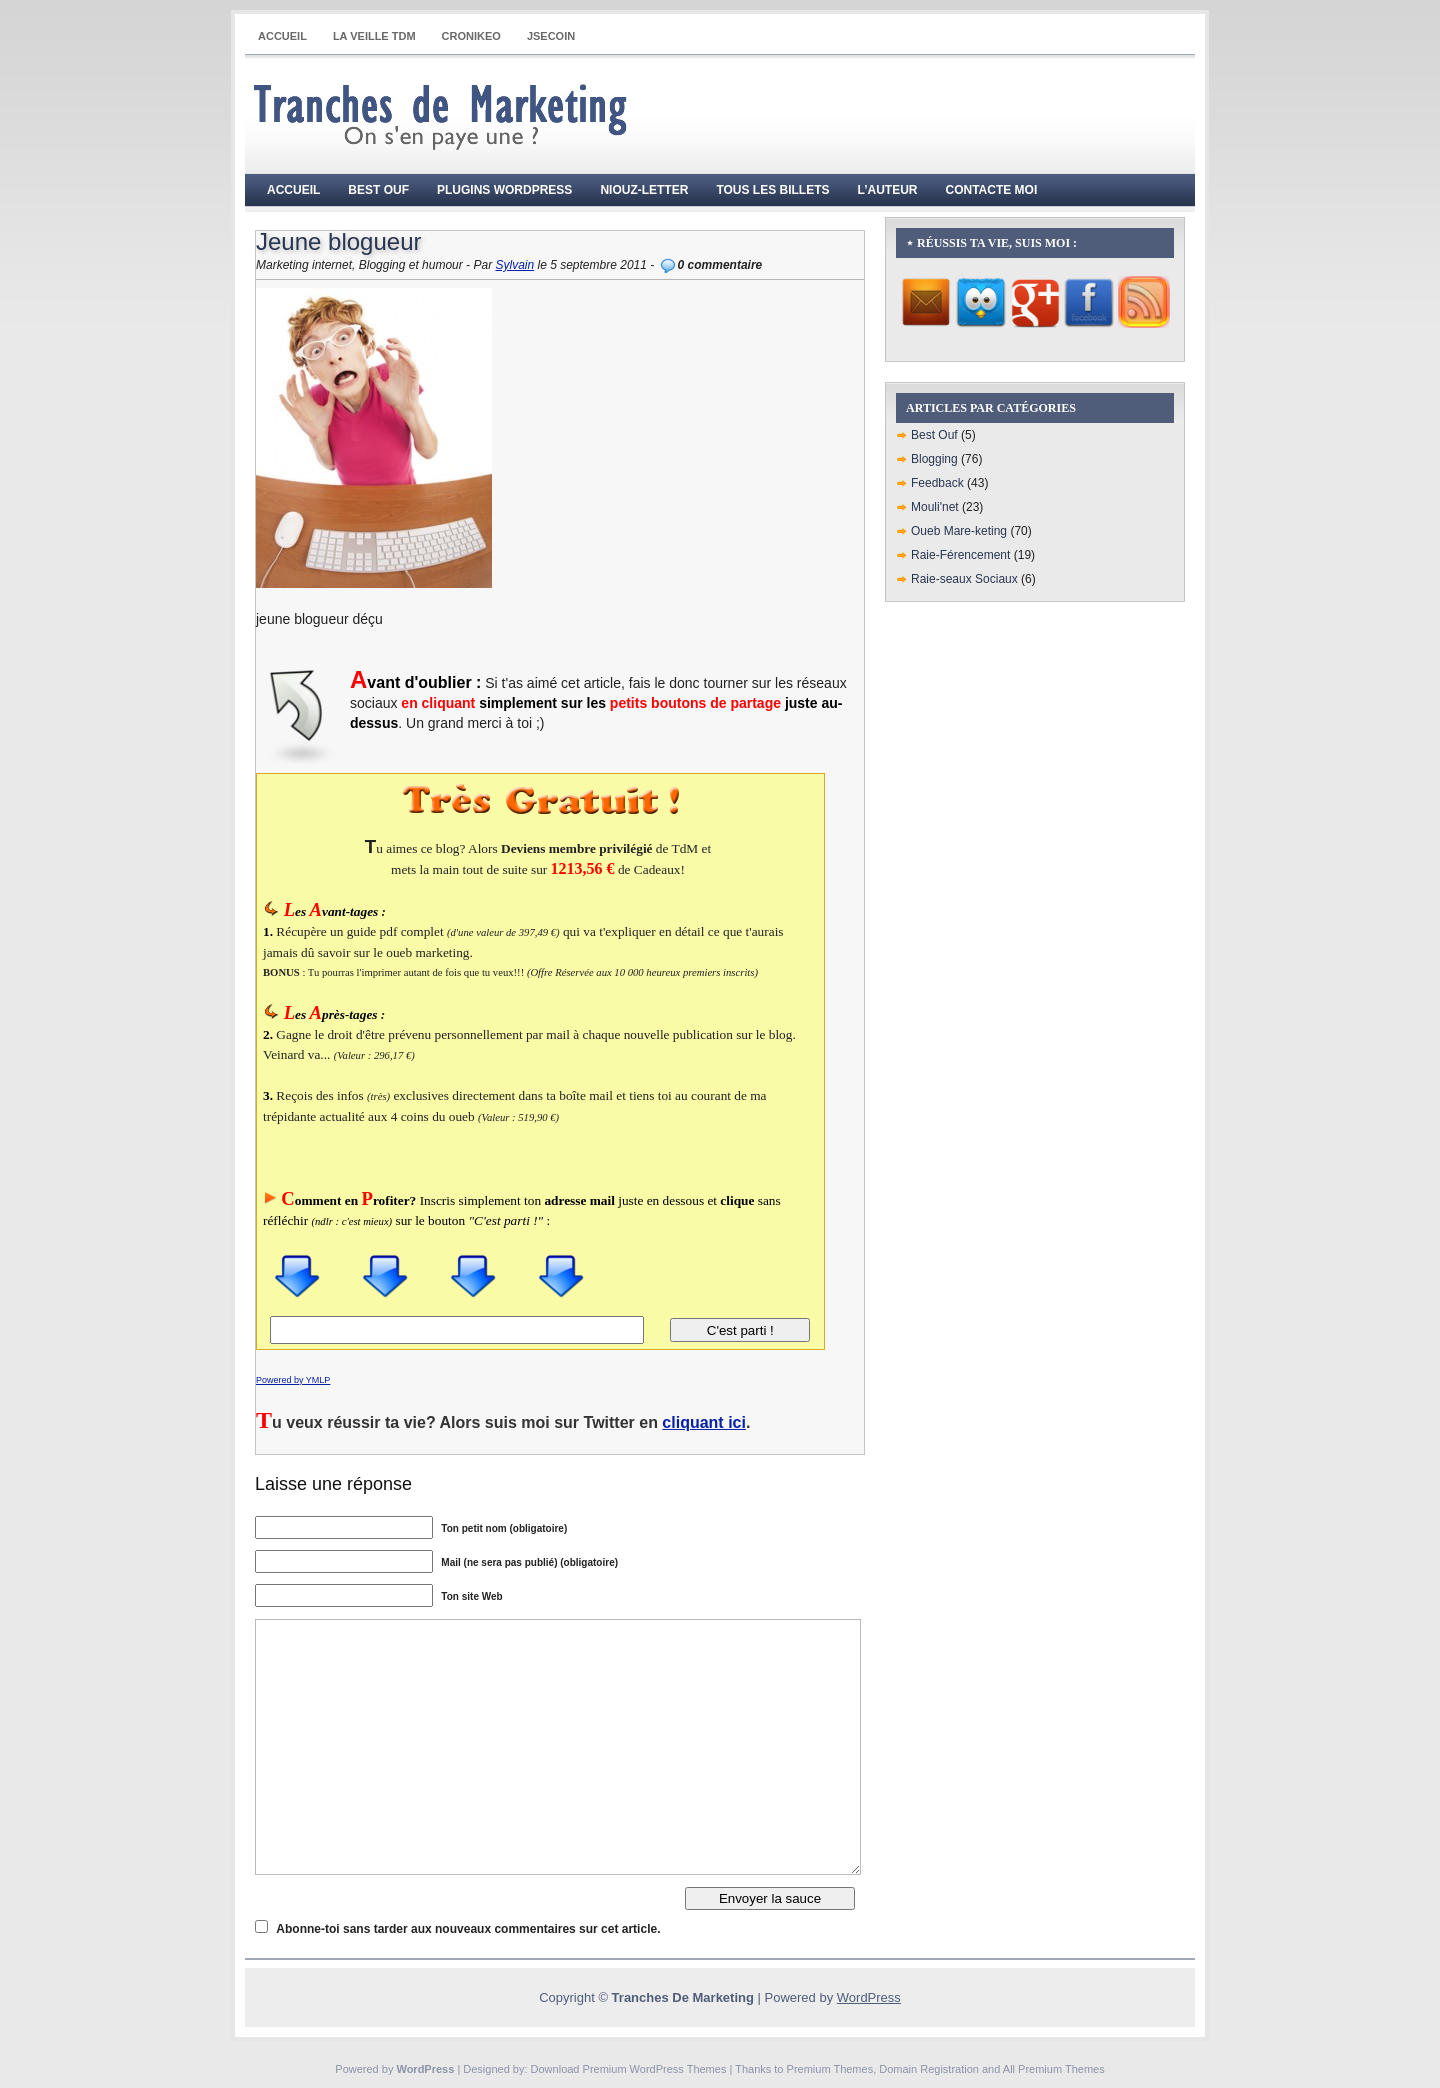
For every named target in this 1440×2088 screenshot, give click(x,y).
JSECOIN (551, 36)
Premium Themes (830, 2069)
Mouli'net (935, 507)
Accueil (282, 36)
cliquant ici (704, 1422)
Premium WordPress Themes (655, 2069)
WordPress (869, 1997)
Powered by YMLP (293, 1380)
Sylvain (514, 265)
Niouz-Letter (644, 190)
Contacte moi (992, 190)
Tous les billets (772, 190)
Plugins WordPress (504, 190)
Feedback (937, 483)
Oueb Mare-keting (959, 531)
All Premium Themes (1054, 2069)
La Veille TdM (374, 36)
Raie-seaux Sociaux (964, 579)
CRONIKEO (471, 36)
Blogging (934, 459)
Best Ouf (378, 190)
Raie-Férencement (960, 555)
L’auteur (888, 190)
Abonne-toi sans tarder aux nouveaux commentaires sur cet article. (468, 1929)
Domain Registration (929, 2069)
